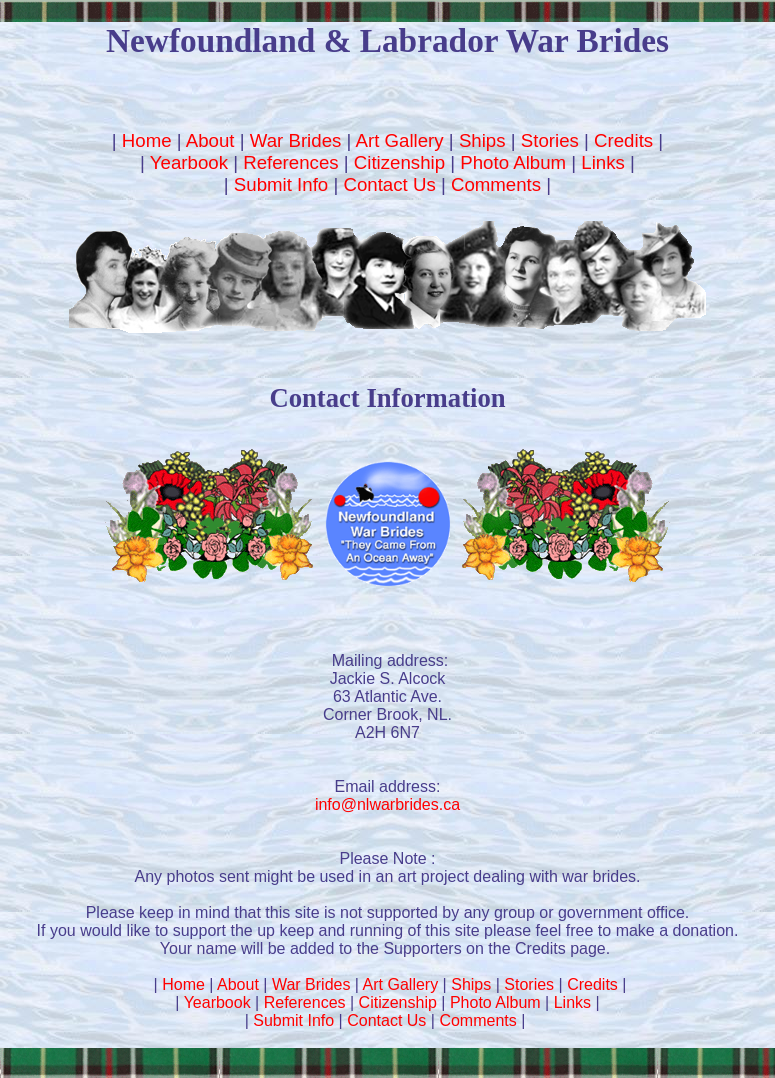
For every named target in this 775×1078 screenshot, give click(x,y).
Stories (550, 140)
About (210, 140)
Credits (623, 140)
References (290, 162)
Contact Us (389, 184)
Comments (496, 184)
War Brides (296, 140)
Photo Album (513, 162)
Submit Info (281, 184)
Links (603, 162)
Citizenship (399, 162)
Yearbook (189, 162)
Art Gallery (400, 140)
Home (147, 140)
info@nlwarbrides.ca (387, 804)
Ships (482, 140)
